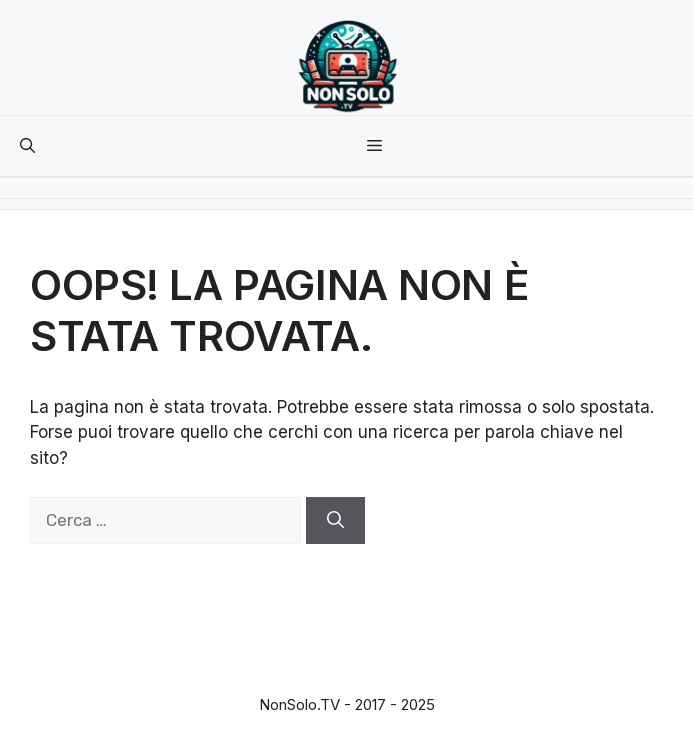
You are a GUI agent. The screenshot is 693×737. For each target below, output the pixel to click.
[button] (27, 146)
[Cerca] (335, 521)
